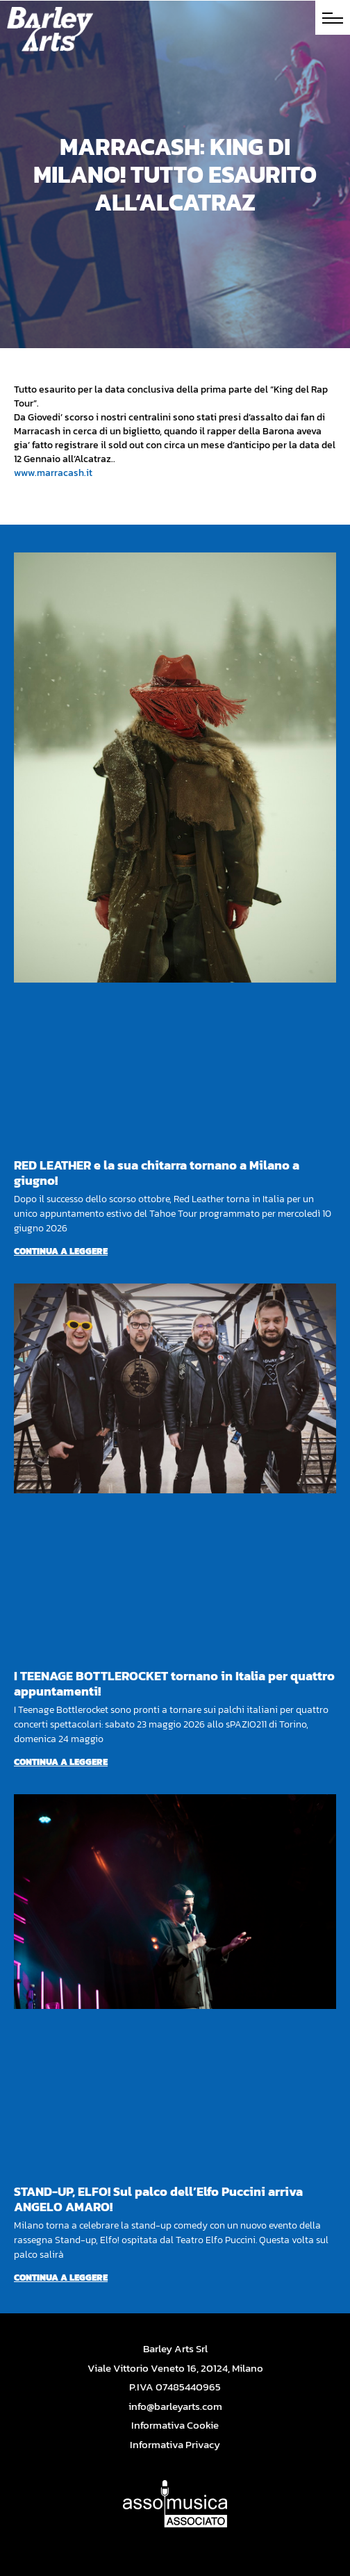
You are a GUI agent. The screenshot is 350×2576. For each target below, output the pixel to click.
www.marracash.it (53, 473)
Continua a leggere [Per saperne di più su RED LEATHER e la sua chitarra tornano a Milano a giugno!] (61, 1251)
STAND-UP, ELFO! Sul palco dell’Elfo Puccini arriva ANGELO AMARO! (158, 2199)
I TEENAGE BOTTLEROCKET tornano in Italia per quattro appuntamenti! (174, 1683)
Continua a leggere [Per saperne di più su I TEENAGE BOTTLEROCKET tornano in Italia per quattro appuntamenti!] (61, 1762)
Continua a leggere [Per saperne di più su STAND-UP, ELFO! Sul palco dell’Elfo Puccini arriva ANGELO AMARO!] (61, 2277)
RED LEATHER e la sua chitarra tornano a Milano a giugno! (156, 1173)
